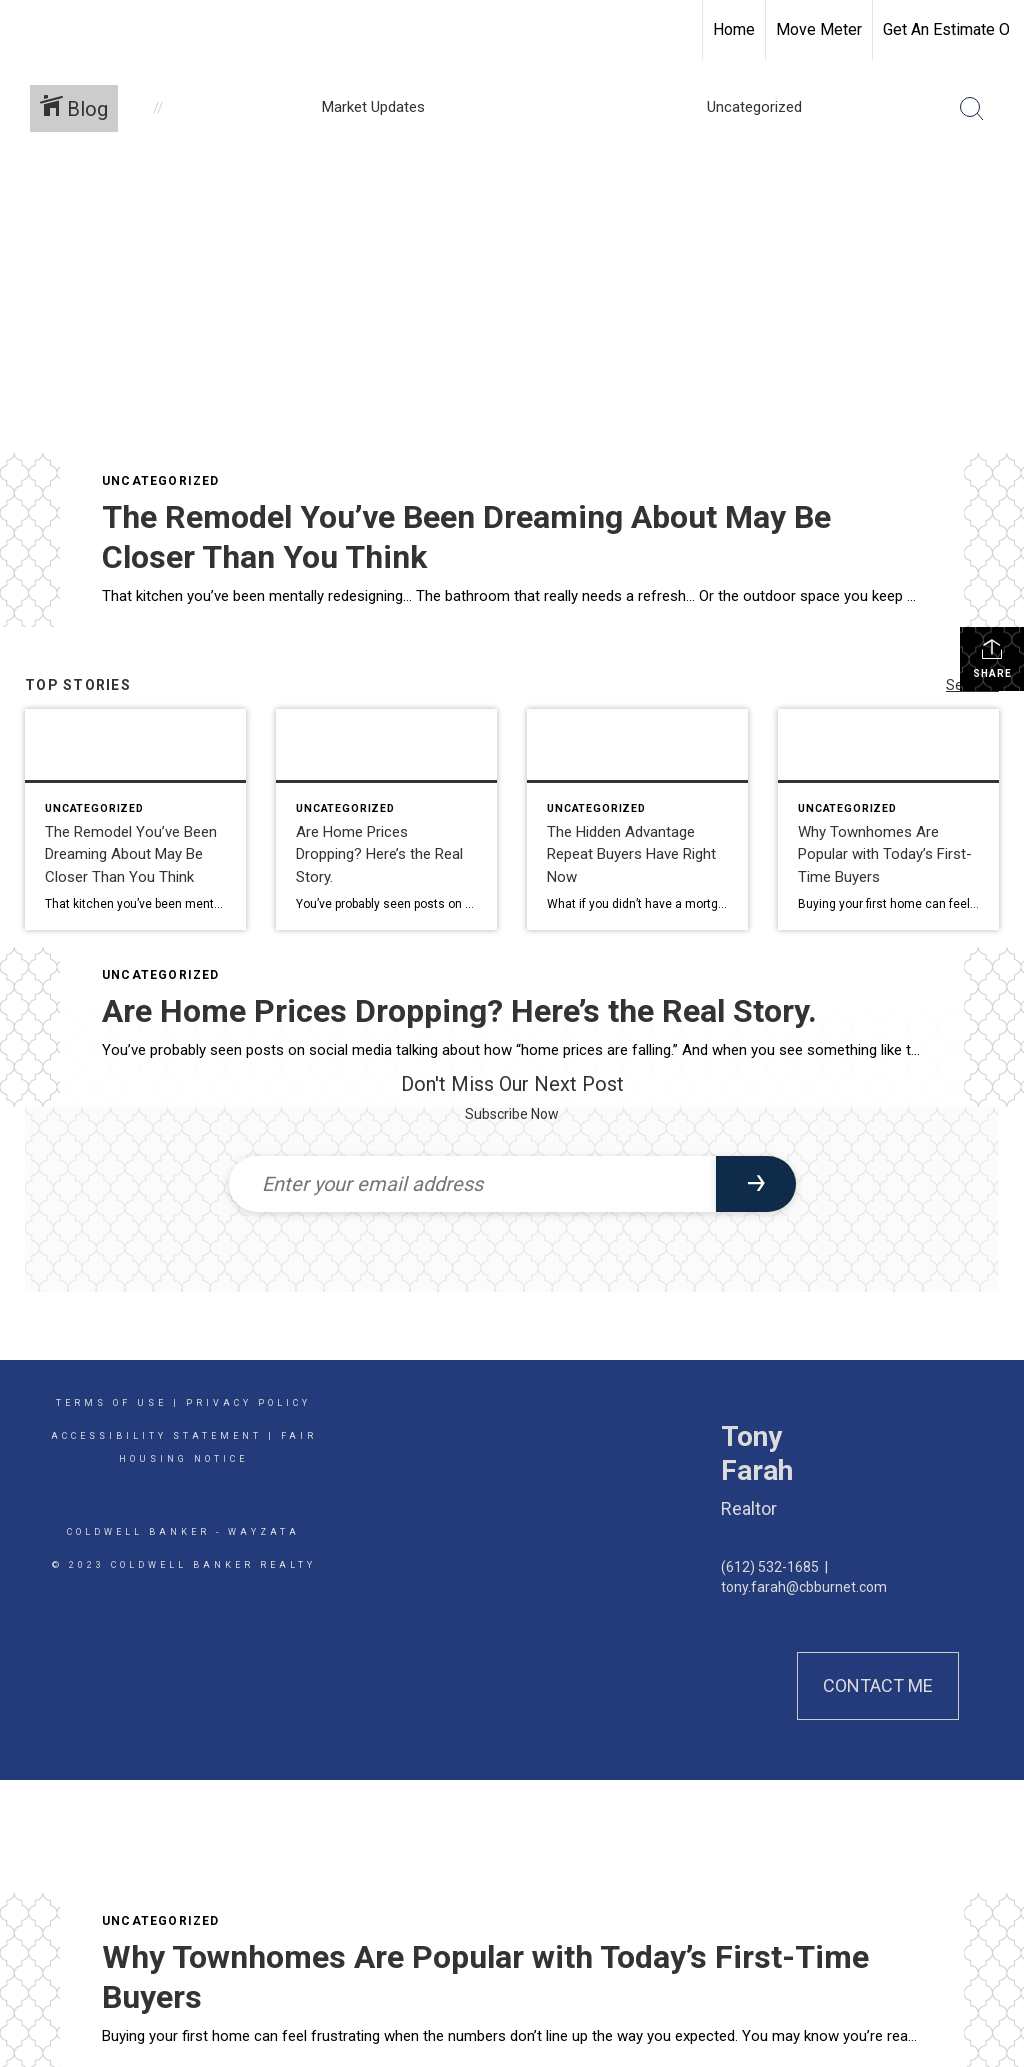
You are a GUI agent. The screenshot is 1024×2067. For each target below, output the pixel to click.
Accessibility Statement (156, 1436)
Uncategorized (161, 481)
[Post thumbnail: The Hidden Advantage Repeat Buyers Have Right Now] (637, 819)
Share (992, 658)
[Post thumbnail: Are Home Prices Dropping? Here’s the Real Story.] (386, 819)
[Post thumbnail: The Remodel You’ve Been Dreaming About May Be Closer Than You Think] (135, 819)
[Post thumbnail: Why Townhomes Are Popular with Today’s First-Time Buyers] (888, 819)
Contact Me (878, 1685)
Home (734, 29)
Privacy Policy (248, 1403)
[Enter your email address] (472, 1184)
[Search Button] (972, 109)
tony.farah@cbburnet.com (804, 1587)
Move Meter (819, 29)
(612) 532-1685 (770, 1567)
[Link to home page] (25, 30)
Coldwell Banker (138, 1532)
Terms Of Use (111, 1403)
